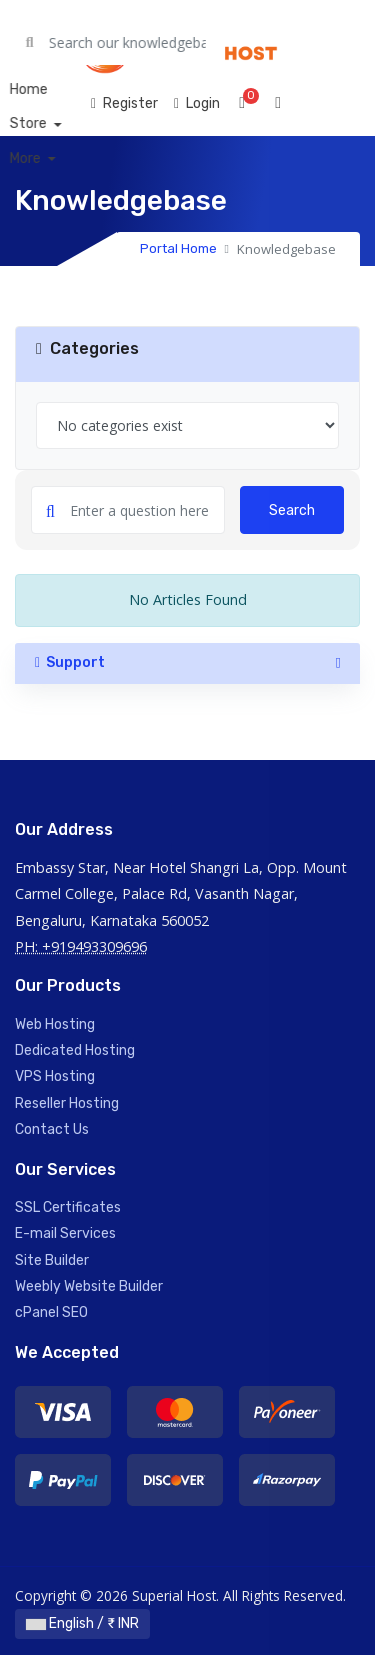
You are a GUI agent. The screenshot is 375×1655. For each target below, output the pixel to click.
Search (292, 510)
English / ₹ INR (82, 1623)
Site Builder (52, 1260)
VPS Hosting (55, 1076)
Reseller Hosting (67, 1103)
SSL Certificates (68, 1207)
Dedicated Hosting (75, 1050)
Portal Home (178, 248)
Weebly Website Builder (89, 1286)
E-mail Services (65, 1233)
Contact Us (52, 1129)
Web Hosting (55, 1024)
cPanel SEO (51, 1312)
